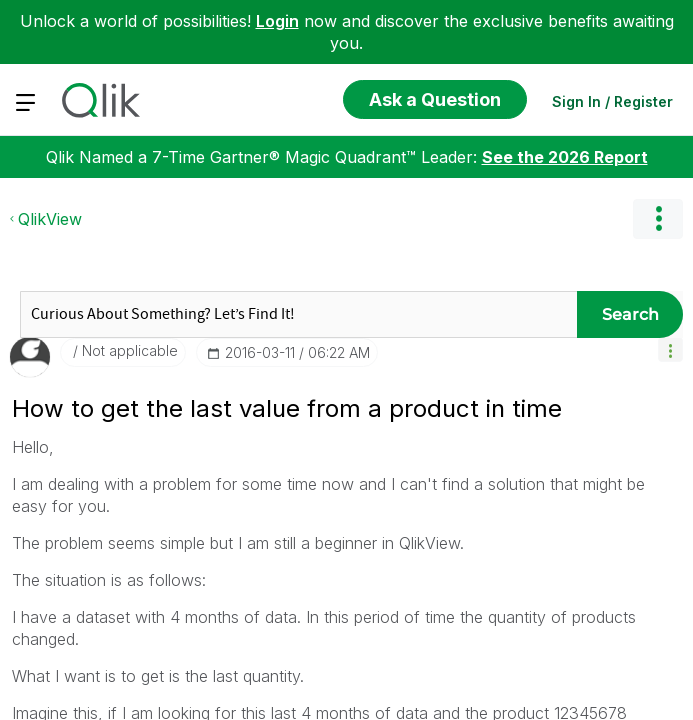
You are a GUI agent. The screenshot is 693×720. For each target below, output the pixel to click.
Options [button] (658, 409)
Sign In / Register (612, 101)
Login (277, 21)
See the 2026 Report (565, 347)
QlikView (50, 409)
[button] (670, 539)
